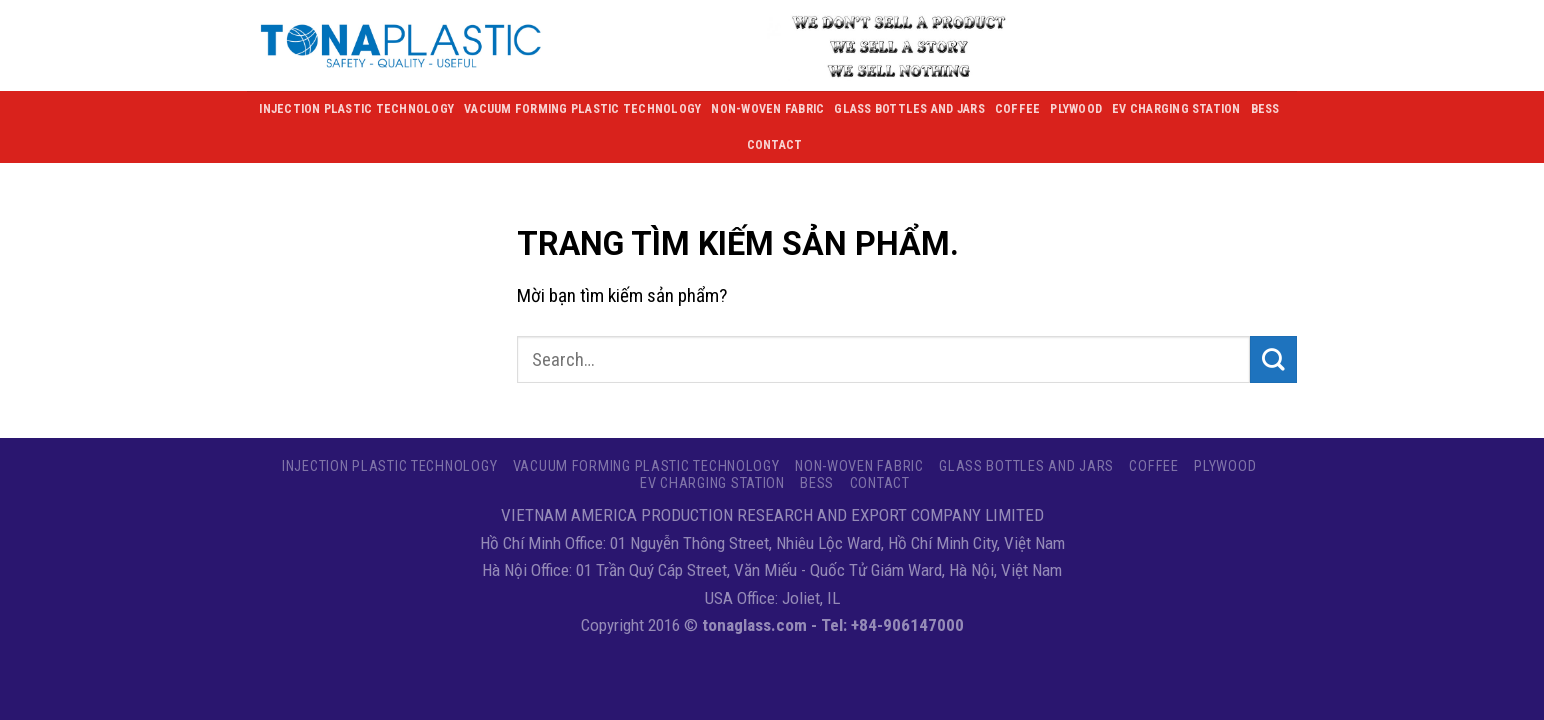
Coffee (1018, 109)
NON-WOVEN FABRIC (767, 109)
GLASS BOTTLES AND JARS (909, 109)
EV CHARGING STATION (1176, 109)
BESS (1265, 109)
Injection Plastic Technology (356, 109)
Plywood (1076, 109)
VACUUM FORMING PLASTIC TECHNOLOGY (582, 109)
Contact (775, 145)
